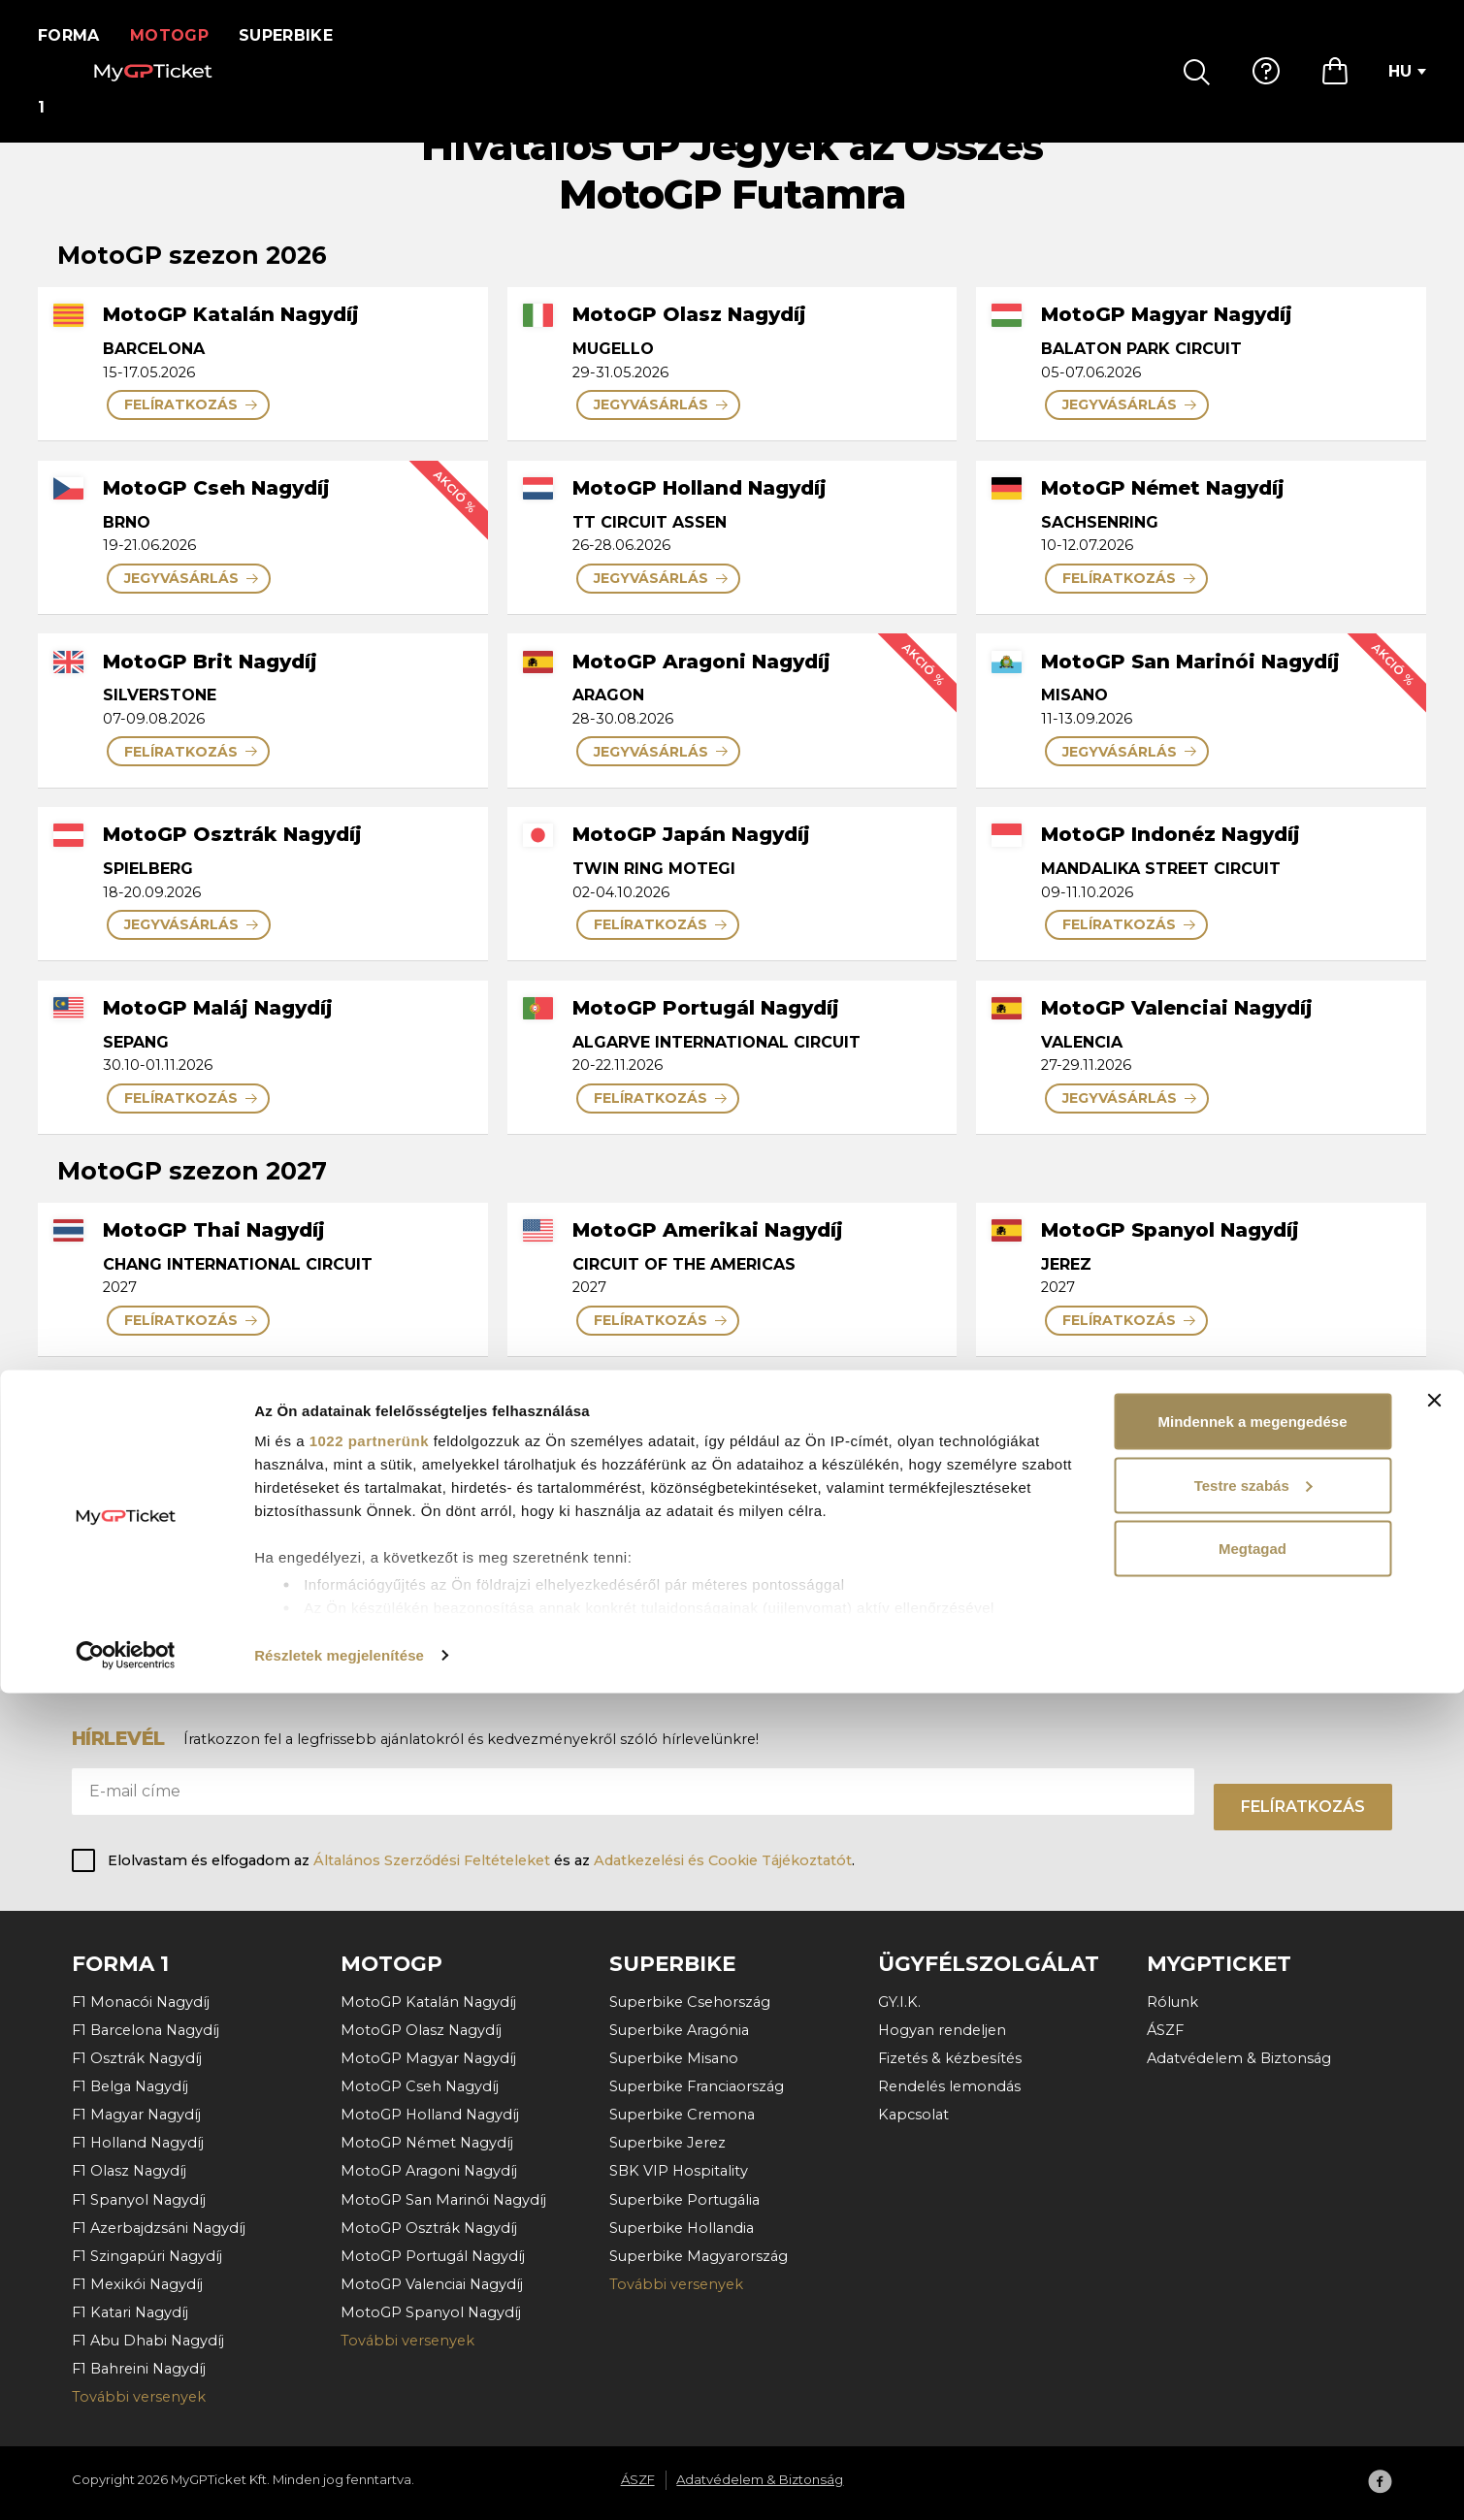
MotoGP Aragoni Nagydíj (429, 2171)
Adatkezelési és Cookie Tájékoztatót (723, 1860)
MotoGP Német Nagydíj (427, 2142)
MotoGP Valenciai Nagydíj (432, 2284)
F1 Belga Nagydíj (130, 2086)
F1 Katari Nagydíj (130, 2312)
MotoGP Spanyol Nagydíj (431, 2312)
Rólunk (1172, 2002)
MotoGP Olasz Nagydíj (421, 2030)
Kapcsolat (913, 2114)
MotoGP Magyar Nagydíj (428, 2058)
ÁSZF (1165, 2030)
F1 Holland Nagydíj (138, 2142)
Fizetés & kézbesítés (950, 2058)
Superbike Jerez (667, 2142)
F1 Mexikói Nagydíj (137, 2284)
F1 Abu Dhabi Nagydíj (148, 2340)
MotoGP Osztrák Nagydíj (429, 2228)
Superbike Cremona (682, 2114)
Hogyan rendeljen (942, 2030)
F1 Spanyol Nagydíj (139, 2200)
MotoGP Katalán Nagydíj (428, 2002)
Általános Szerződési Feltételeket (431, 1860)
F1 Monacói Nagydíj (141, 2002)
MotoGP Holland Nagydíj (430, 2114)
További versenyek (139, 2397)
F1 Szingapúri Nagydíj (147, 2256)
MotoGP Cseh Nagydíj (420, 2086)
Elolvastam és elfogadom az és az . (481, 1860)
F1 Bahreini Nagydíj (139, 2368)
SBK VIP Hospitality (678, 2171)
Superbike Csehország (689, 2002)
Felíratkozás (1303, 1806)
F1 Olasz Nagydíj (129, 2171)
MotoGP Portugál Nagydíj (433, 2256)
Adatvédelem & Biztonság (1239, 2058)
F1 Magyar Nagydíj (136, 2114)
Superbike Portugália (684, 2200)
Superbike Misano (673, 2058)
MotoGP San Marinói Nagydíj (443, 2200)
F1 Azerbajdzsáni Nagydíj (158, 2228)
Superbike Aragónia (679, 2030)
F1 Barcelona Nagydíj (145, 2030)
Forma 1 (75, 35)
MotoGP (182, 35)
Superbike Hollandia (681, 2228)
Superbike (298, 35)
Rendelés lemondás (949, 2086)
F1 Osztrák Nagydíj (137, 2058)
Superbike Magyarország (698, 2256)
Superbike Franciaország (696, 2086)
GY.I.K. (899, 2002)
